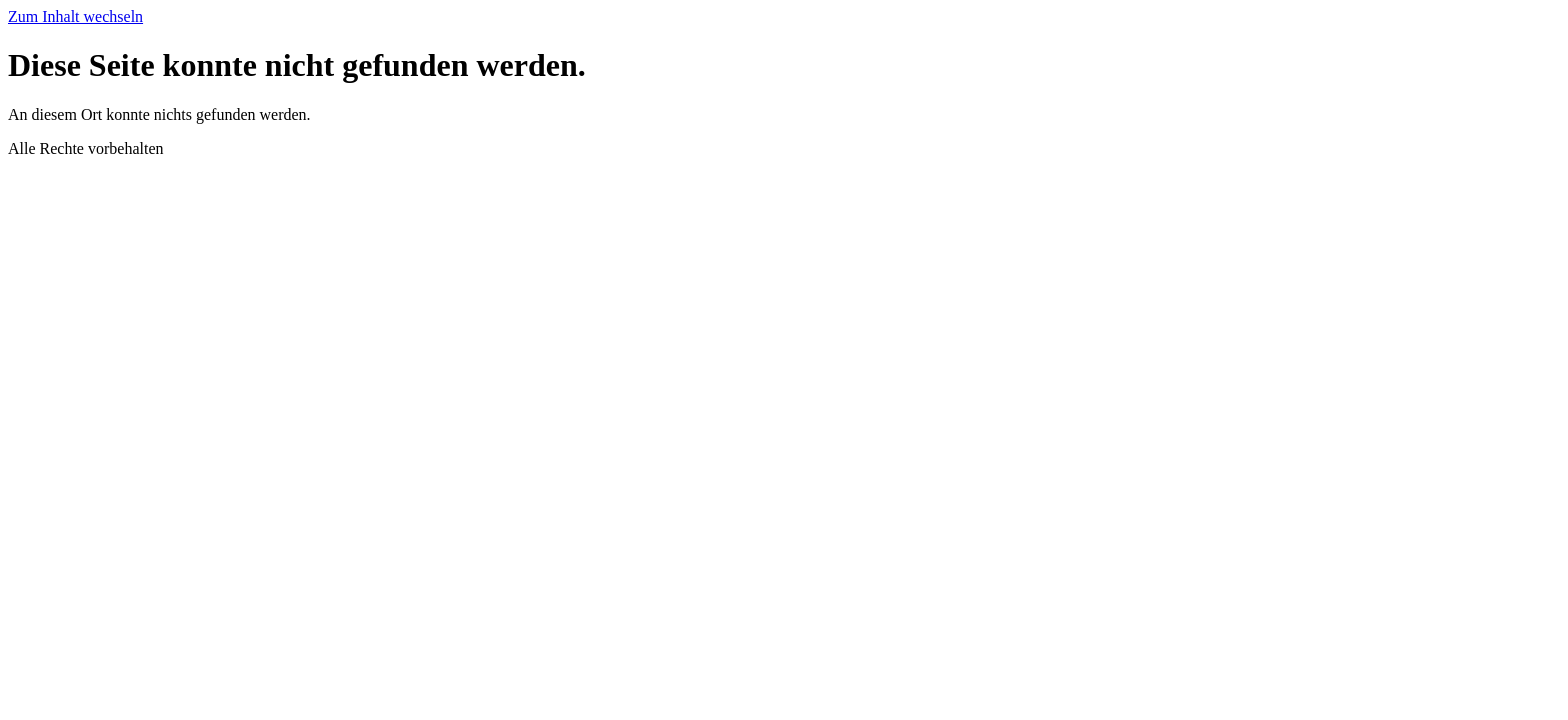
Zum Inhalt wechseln (75, 16)
